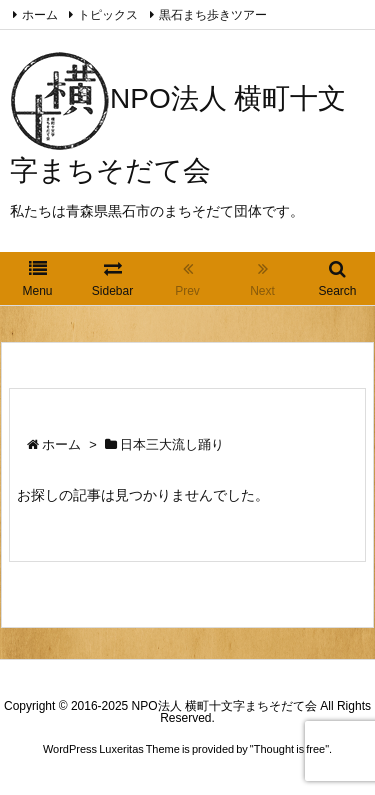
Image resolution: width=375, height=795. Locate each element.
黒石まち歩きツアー (213, 15)
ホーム (40, 15)
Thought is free (289, 749)
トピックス (108, 15)
